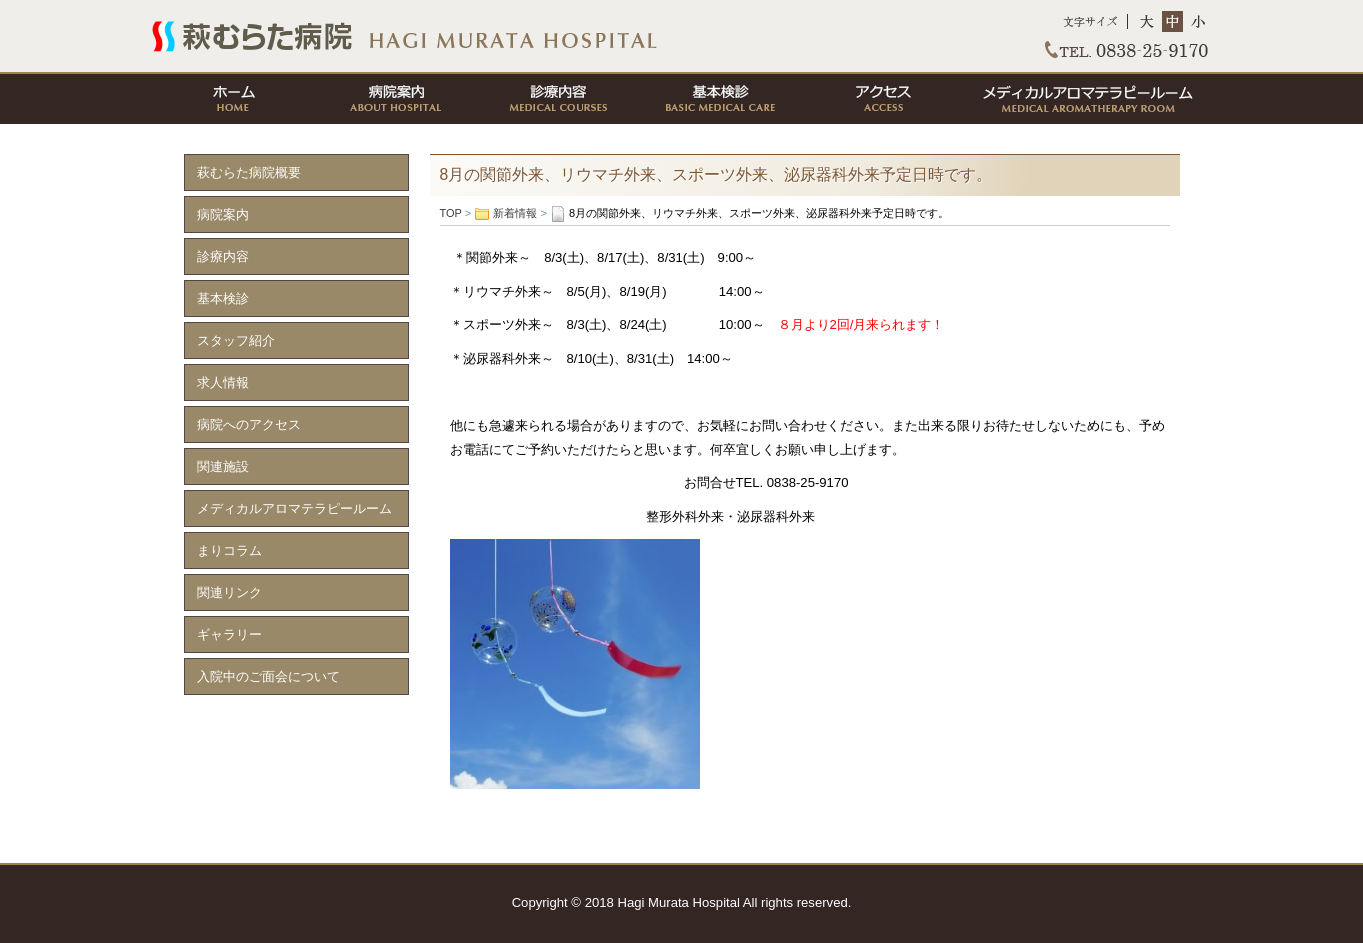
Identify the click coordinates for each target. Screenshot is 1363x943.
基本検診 (719, 99)
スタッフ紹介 (236, 340)
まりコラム (229, 550)
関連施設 (223, 466)
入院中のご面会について (268, 676)
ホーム (233, 99)
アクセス (881, 99)
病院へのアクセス (249, 424)
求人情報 (223, 382)
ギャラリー (229, 634)
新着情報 (515, 213)
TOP (682, 36)
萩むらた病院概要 (249, 172)
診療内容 (557, 99)
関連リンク (229, 592)
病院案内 (395, 99)
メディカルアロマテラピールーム (1087, 99)
